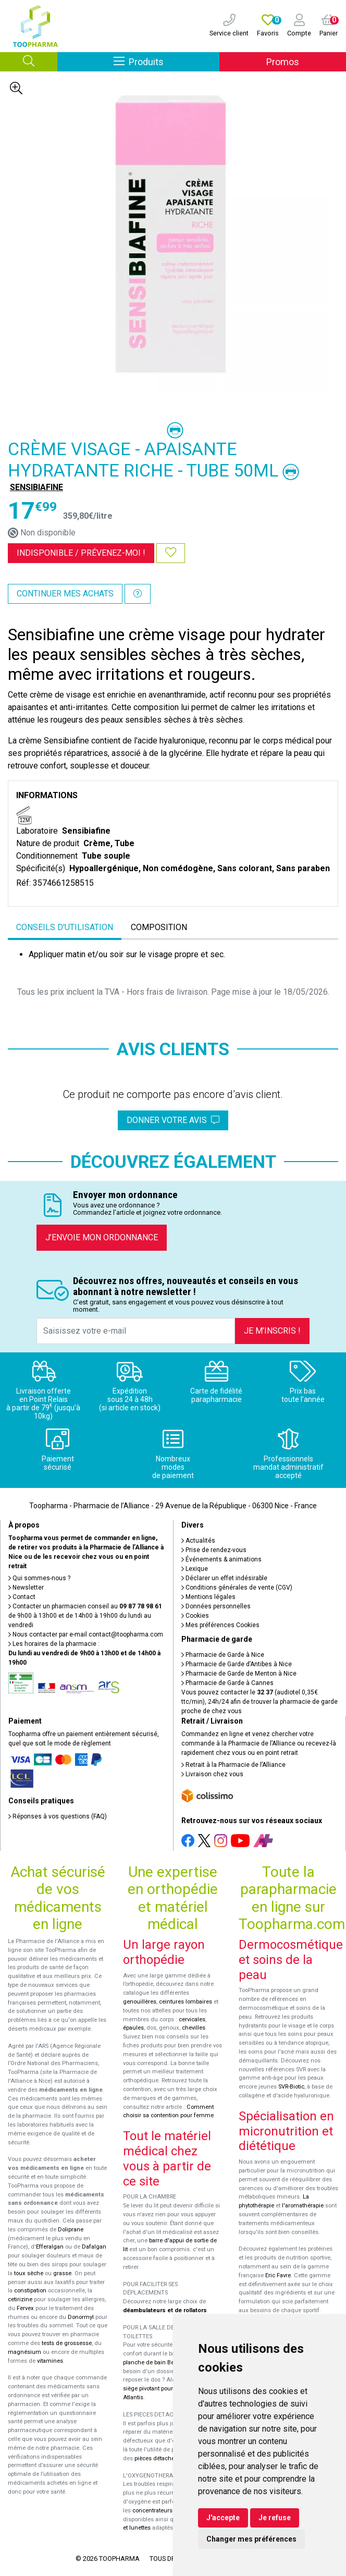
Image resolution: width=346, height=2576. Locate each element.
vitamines (50, 2361)
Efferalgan (50, 2246)
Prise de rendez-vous (213, 1550)
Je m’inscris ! (272, 1331)
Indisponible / (81, 553)
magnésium (24, 2352)
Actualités (198, 1540)
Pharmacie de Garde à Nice (222, 1654)
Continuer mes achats (65, 594)
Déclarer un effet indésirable (224, 1578)
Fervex (25, 2308)
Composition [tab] (159, 927)
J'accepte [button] (223, 2517)
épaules (133, 2027)
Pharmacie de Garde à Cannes (227, 1683)
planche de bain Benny (153, 2362)
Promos (282, 61)
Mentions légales (208, 1597)
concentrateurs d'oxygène (167, 2510)
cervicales (192, 2019)
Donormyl (81, 2317)
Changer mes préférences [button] (251, 2539)
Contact (21, 1597)
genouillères (139, 2001)
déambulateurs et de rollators (165, 2310)
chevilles (193, 2027)
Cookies (195, 1615)
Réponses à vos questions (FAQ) (57, 1816)
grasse (62, 2273)
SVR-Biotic (291, 2086)
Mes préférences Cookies (220, 1625)
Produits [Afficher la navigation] (166, 61)
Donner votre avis (173, 1120)
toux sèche (28, 2273)
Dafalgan (94, 2246)
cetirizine (20, 2299)
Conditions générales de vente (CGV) (236, 1587)
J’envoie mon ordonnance (101, 1237)
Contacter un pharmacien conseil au (85, 1606)
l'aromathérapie (303, 2205)
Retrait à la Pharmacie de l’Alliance (233, 1764)
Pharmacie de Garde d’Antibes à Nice (236, 1664)
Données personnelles (216, 1606)
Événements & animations (221, 1559)
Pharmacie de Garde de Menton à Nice (238, 1673)
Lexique (194, 1568)
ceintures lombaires (185, 2001)
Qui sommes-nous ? (39, 1578)
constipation (30, 2290)
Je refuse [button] (274, 2517)
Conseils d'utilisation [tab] (64, 927)
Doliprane (70, 2229)
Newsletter (26, 1587)
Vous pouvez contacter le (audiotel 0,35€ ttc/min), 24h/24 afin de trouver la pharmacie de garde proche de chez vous (259, 1702)
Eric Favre (278, 2275)
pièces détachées (157, 2458)
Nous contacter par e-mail (85, 1634)
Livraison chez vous (212, 1774)
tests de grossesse (67, 2343)
